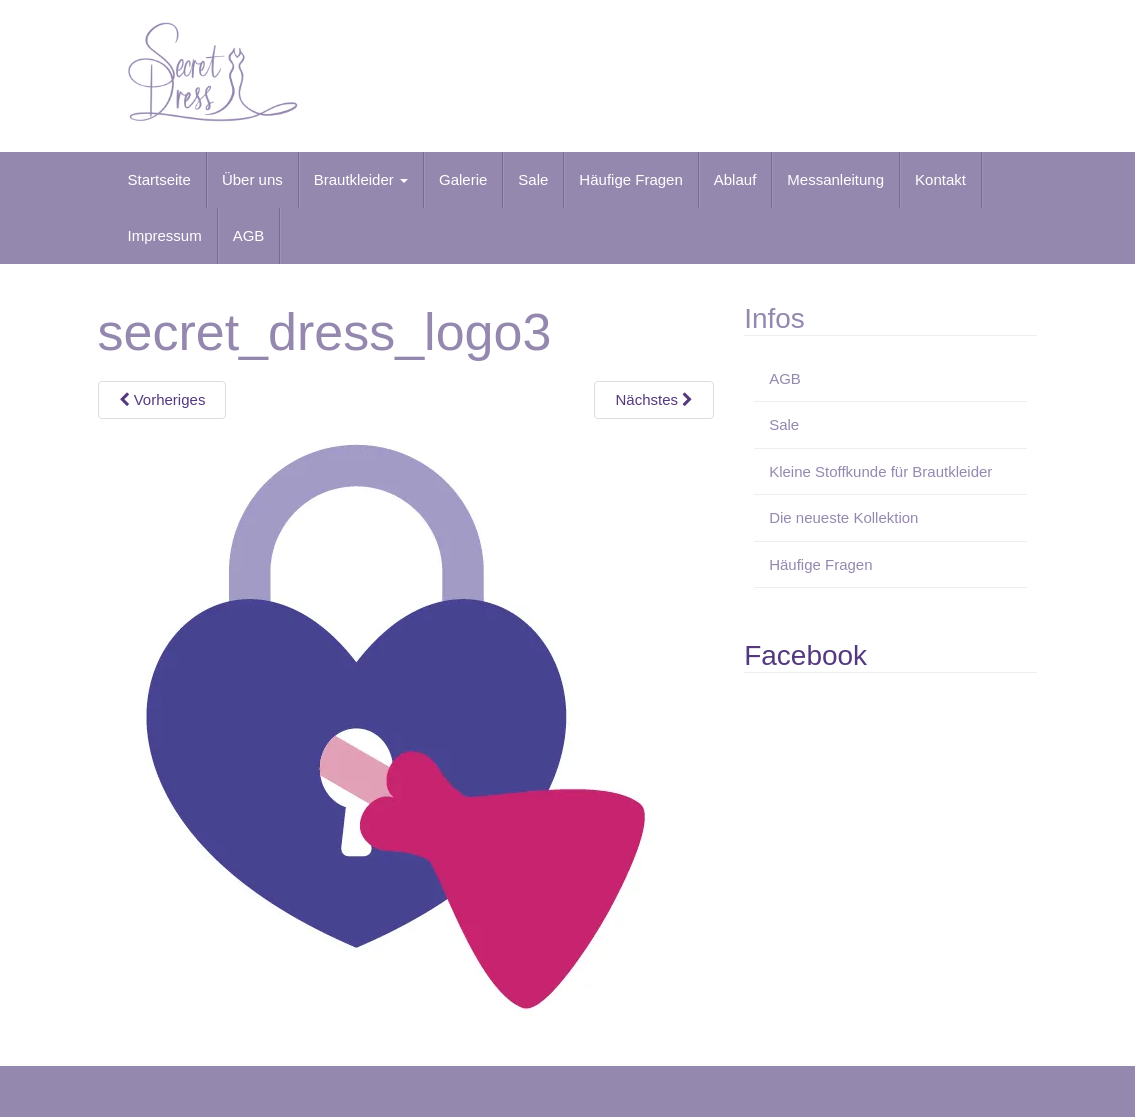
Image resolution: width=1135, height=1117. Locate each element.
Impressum (165, 235)
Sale (533, 179)
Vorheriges (162, 399)
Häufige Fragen (630, 179)
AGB (249, 235)
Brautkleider (361, 179)
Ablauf (735, 179)
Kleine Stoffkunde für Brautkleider (880, 471)
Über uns (252, 179)
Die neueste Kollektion (843, 517)
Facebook (805, 655)
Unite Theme (872, 1096)
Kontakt (940, 179)
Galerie (463, 179)
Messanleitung (835, 179)
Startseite (159, 179)
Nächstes (654, 399)
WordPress (1004, 1096)
